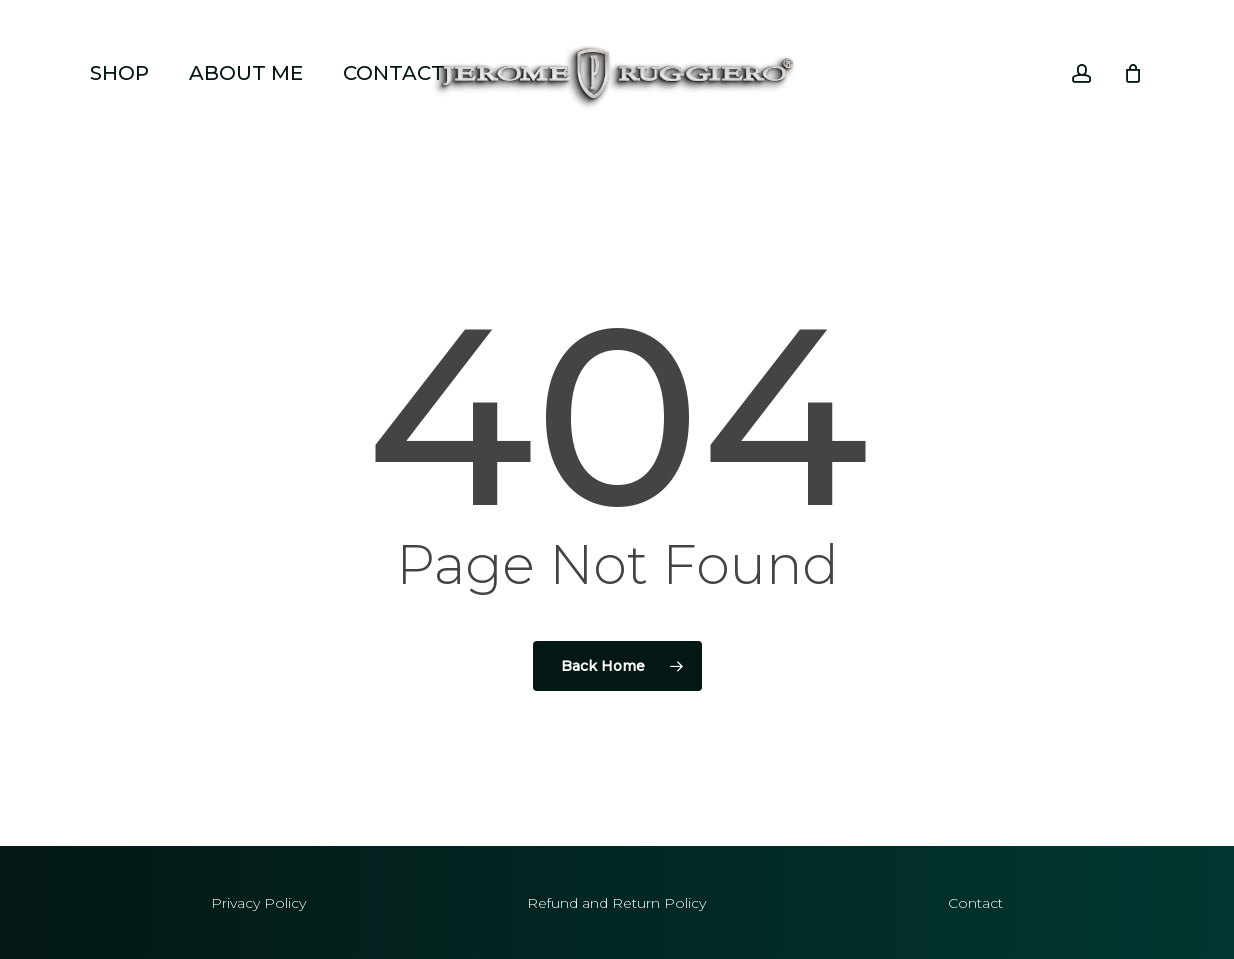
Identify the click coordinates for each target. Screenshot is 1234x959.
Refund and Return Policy (616, 903)
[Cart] (1133, 73)
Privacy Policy (258, 903)
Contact (975, 903)
